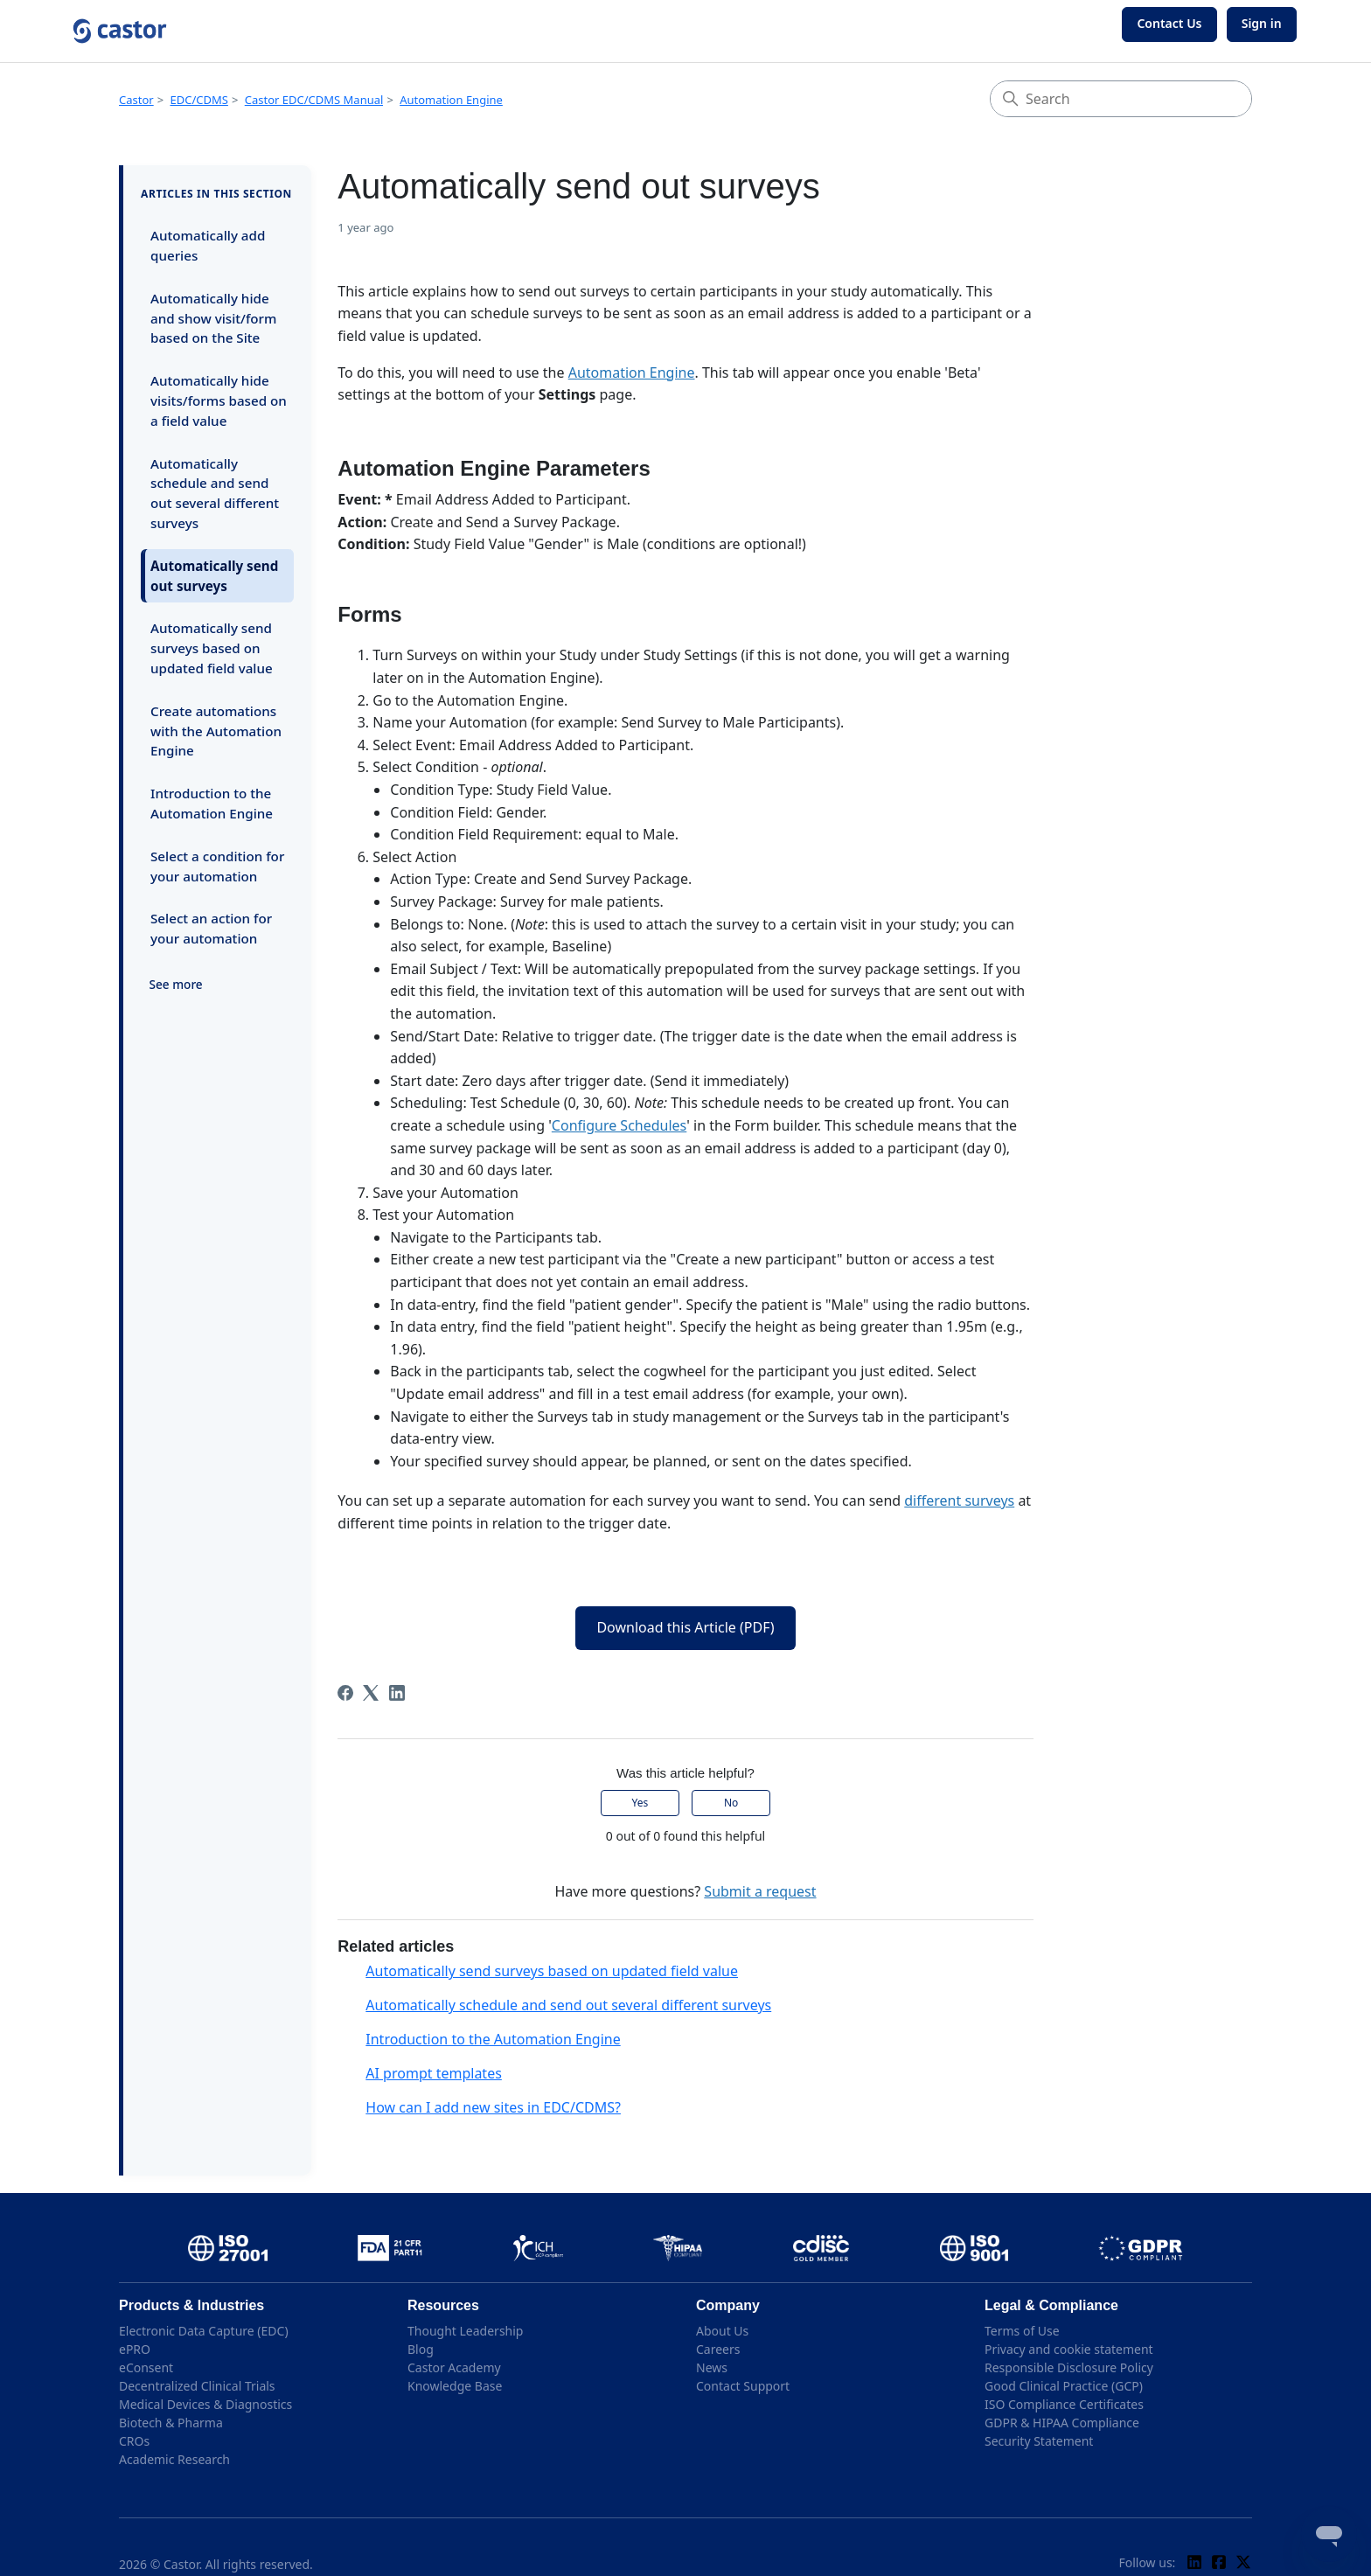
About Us (722, 2330)
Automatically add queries (207, 245)
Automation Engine (451, 100)
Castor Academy (454, 2367)
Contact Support (743, 2386)
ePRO (134, 2349)
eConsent (146, 2367)
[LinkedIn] (397, 1693)
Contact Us (1169, 23)
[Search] (1121, 98)
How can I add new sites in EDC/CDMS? (493, 2107)
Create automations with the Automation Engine (216, 731)
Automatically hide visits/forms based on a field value (218, 400)
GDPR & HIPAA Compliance (1062, 2422)
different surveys (959, 1500)
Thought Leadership (465, 2330)
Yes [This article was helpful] (640, 1802)
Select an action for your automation (211, 928)
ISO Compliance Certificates (1064, 2404)
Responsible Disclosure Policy (1069, 2367)
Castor (136, 100)
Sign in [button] (1262, 23)
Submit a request (760, 1891)
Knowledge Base (454, 2386)
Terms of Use (1022, 2330)
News (711, 2367)
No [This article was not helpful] (731, 1802)
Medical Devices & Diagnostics (205, 2404)
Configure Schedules (619, 1125)
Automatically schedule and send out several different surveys (214, 493)
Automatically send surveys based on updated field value (211, 648)
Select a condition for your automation (217, 866)
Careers (718, 2349)
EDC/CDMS (199, 100)
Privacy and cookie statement (1069, 2349)
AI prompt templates (433, 2073)
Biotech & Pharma (171, 2422)
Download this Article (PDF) (685, 1627)
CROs (134, 2441)
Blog (420, 2349)
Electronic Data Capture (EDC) (204, 2330)
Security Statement (1039, 2441)
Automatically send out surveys (214, 576)
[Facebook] (345, 1693)
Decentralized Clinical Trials (197, 2386)
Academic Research (174, 2459)
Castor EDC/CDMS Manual (314, 100)
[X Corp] (371, 1693)
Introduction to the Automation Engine (211, 803)
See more (176, 984)
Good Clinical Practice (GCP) (1064, 2386)
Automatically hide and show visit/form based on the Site (213, 318)
